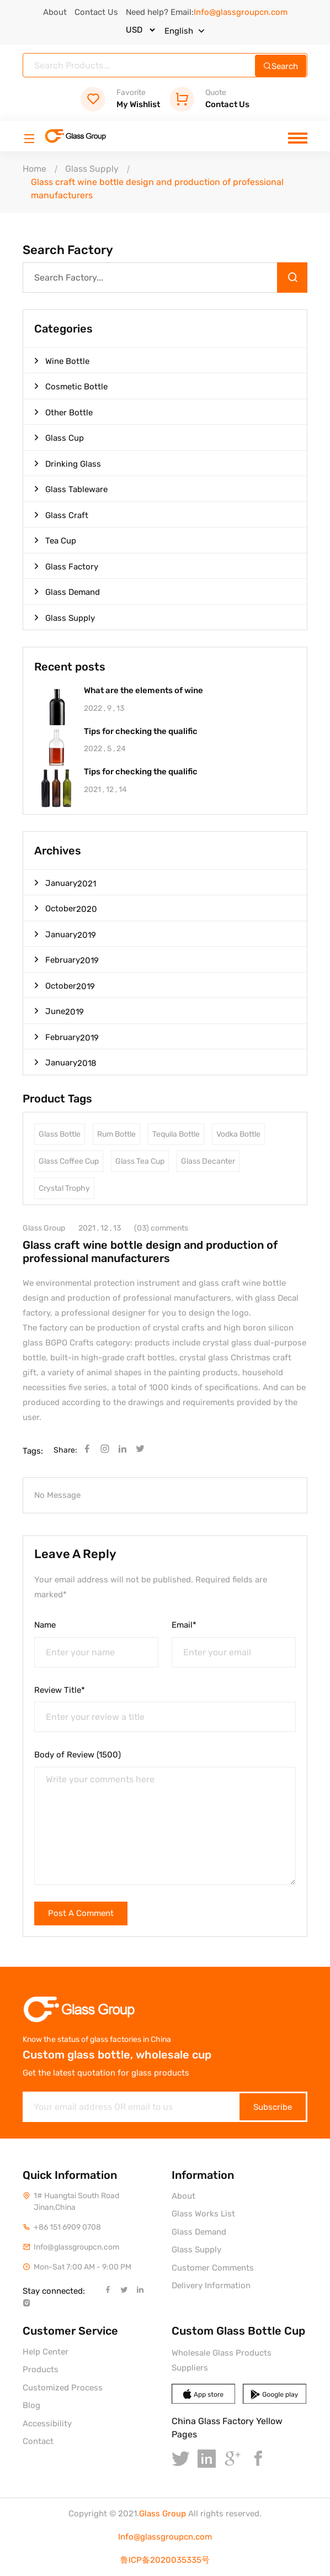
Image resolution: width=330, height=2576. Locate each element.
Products (40, 2369)
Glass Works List (203, 2214)
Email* (184, 1625)
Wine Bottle (61, 360)
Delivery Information (211, 2285)
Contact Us (96, 12)
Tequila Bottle (176, 1134)
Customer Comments (213, 2268)
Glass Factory (66, 566)
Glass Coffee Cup (69, 1161)
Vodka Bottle (238, 1134)
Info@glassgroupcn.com (165, 2537)
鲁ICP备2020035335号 (165, 2560)
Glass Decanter (208, 1161)
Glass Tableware (71, 488)
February (66, 959)
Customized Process (63, 2388)
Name (45, 1625)
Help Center (45, 2352)
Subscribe (272, 2107)
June (59, 1011)
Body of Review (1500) (77, 1755)
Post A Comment (81, 1913)
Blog (31, 2405)
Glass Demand (67, 591)
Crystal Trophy (64, 1188)
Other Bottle (63, 412)
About (55, 12)
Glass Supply (92, 168)
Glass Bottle (60, 1134)
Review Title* (59, 1690)
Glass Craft (61, 514)
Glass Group (162, 2514)
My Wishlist (120, 99)
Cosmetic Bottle (71, 386)
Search (280, 66)
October (65, 908)
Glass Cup (59, 437)
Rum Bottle (116, 1134)
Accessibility (47, 2424)
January (65, 883)
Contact (38, 2441)
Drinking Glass (67, 463)
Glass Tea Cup (139, 1161)
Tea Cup (55, 540)
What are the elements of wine (143, 690)
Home (34, 168)
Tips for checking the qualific (141, 731)
